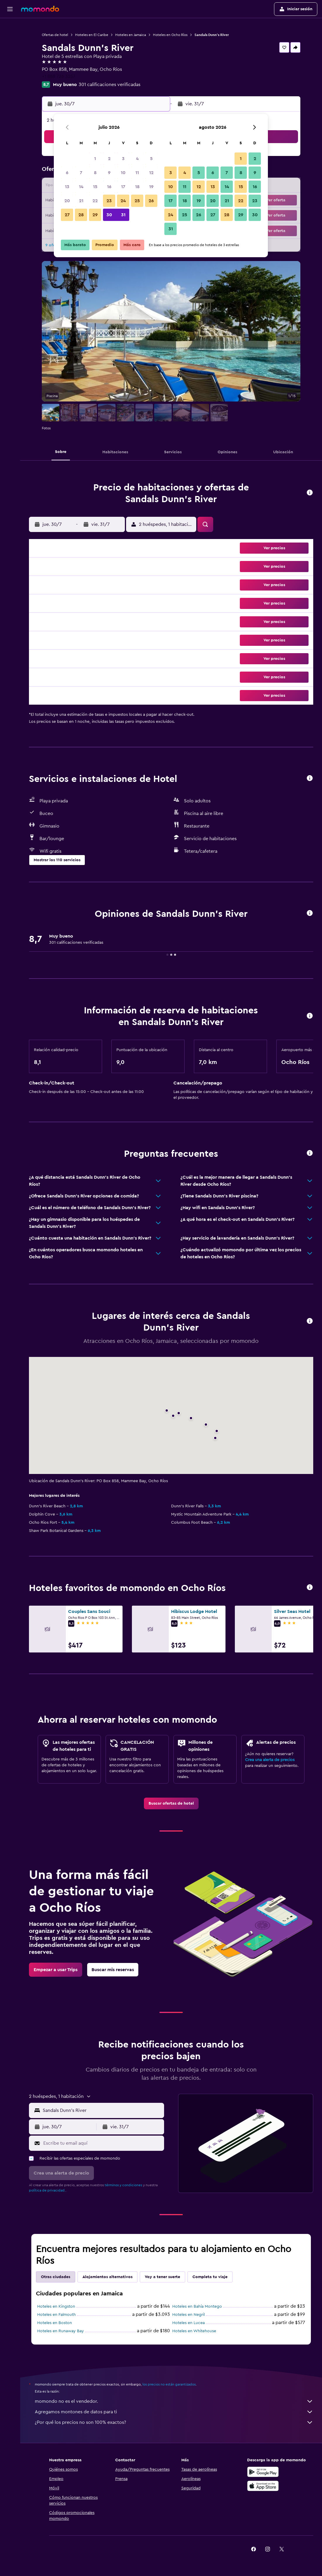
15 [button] (95, 186)
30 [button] (109, 214)
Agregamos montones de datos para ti (174, 2411)
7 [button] (81, 172)
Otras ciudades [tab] (55, 2277)
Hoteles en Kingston (56, 2306)
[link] (171, 1803)
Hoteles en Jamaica (130, 35)
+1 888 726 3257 (58, 76)
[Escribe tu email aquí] (102, 2143)
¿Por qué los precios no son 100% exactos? (174, 2422)
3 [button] (123, 158)
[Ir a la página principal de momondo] (40, 9)
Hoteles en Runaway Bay (60, 2331)
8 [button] (95, 172)
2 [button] (109, 158)
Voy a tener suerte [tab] (162, 2277)
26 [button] (151, 200)
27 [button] (67, 214)
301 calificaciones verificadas (109, 84)
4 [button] (137, 158)
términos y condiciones (123, 2185)
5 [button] (151, 158)
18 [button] (137, 186)
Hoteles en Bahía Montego (197, 2306)
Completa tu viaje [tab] (210, 2277)
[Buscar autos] (10, 51)
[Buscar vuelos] (10, 27)
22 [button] (95, 200)
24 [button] (123, 200)
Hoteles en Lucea (188, 2323)
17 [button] (123, 186)
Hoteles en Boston (54, 2323)
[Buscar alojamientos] (10, 39)
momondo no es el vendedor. (174, 2401)
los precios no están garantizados (169, 2384)
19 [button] (151, 186)
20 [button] (67, 200)
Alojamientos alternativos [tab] (107, 2277)
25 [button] (137, 200)
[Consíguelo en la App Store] (263, 2486)
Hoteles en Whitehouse (194, 2331)
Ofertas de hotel (55, 35)
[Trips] (10, 68)
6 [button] (67, 172)
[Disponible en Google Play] (263, 2472)
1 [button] (95, 158)
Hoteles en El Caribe (91, 35)
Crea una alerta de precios (270, 1760)
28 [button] (81, 214)
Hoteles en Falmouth (56, 2315)
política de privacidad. (47, 2190)
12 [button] (151, 172)
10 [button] (123, 172)
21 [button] (81, 200)
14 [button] (81, 186)
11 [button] (137, 172)
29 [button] (95, 214)
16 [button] (109, 186)
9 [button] (109, 172)
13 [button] (67, 186)
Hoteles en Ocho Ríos (170, 35)
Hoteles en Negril (188, 2315)
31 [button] (123, 214)
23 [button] (109, 200)
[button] (10, 9)
